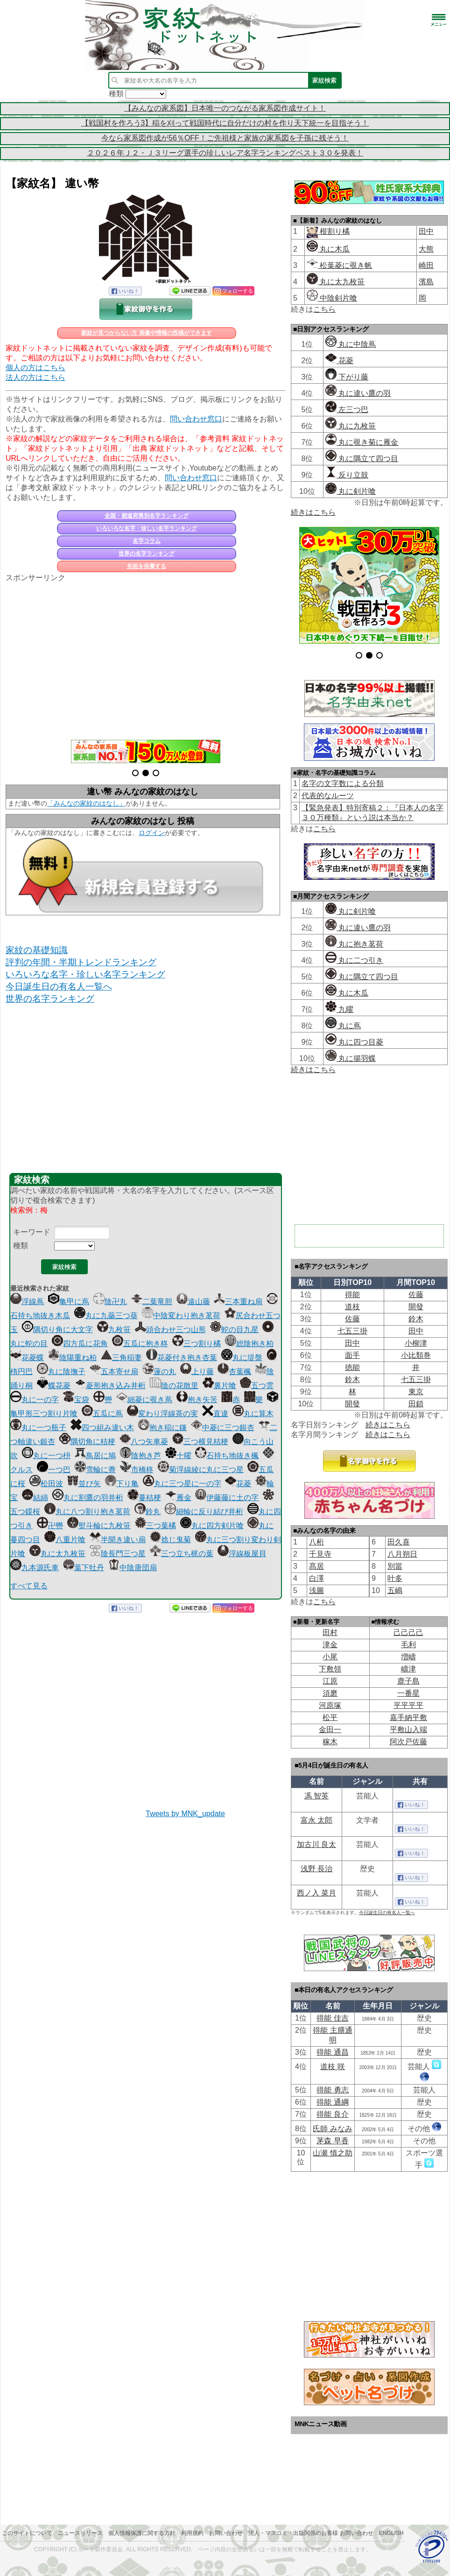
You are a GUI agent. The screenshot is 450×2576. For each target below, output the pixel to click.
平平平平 (408, 1705)
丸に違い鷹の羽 (358, 393)
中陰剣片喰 (332, 298)
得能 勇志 (332, 2090)
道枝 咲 (332, 2067)
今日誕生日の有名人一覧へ (59, 986)
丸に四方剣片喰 (212, 1526)
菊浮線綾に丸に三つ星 (201, 1470)
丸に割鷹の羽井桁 (87, 1498)
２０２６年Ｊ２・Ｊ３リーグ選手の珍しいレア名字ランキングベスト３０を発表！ (225, 153)
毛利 (408, 1645)
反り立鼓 (346, 475)
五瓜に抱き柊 (140, 1344)
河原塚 (330, 1705)
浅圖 (316, 1590)
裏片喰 (219, 1386)
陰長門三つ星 (118, 1554)
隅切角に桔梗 (87, 1442)
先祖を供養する (146, 566)
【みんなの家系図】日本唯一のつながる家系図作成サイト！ (225, 108)
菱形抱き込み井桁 (110, 1386)
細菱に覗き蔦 (144, 1400)
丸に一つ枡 (46, 1456)
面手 (352, 1355)
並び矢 (84, 1484)
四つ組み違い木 (102, 1428)
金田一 (330, 1730)
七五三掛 (352, 1331)
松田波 (46, 1484)
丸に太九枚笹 (57, 1554)
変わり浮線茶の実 (162, 1414)
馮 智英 (316, 1796)
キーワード (31, 1232)
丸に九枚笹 (350, 426)
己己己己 (408, 1632)
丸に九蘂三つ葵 (106, 1316)
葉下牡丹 (83, 1568)
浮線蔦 (27, 1302)
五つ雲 (257, 1386)
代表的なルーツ (328, 796)
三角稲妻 (121, 1358)
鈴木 (415, 1319)
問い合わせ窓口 (196, 419)
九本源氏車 (34, 1568)
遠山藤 (193, 1302)
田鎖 (415, 1404)
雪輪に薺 (95, 1470)
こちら (324, 309)
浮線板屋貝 (242, 1554)
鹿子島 (408, 1681)
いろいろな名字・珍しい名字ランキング (146, 528)
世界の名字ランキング (147, 553)
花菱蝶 (27, 1358)
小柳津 (416, 1343)
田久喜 (398, 1542)
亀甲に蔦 (68, 1302)
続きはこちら (313, 512)
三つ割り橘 (196, 1344)
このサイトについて (27, 2533)
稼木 (330, 1742)
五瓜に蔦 (102, 1414)
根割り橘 (334, 231)
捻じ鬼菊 (170, 1540)
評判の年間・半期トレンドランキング (81, 962)
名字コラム (147, 541)
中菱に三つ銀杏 (222, 1428)
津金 (330, 1645)
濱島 (426, 282)
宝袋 (76, 1400)
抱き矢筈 (197, 1400)
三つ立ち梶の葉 (181, 1554)
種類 (20, 1245)
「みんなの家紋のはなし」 (86, 803)
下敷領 (330, 1669)
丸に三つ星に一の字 (182, 1484)
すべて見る (29, 1586)
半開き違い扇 (118, 1540)
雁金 (178, 1498)
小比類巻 (416, 1355)
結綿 (35, 1498)
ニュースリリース (80, 2533)
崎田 (426, 265)
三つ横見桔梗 (200, 1442)
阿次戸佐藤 (408, 1742)
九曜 (339, 1009)
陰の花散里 (174, 1386)
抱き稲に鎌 (162, 1428)
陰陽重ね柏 (72, 1358)
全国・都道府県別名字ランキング (147, 515)
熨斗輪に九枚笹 (99, 1526)
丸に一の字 (34, 1400)
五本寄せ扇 (114, 1372)
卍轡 (50, 1526)
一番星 (408, 1693)
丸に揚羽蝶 (350, 1058)
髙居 (316, 1566)
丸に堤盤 (241, 1358)
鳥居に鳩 (95, 1456)
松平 (330, 1717)
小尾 (330, 1657)
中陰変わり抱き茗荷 (181, 1316)
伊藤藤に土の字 (227, 1498)
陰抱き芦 (140, 1456)
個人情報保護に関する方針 (142, 2533)
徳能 (352, 1367)
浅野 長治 (316, 1869)
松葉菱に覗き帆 (339, 265)
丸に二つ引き (354, 960)
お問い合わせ (226, 2533)
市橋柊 (137, 1470)
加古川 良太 (316, 1844)
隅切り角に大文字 (57, 1330)
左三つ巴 (346, 410)
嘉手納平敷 (408, 1717)
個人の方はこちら (35, 368)
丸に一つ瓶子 (38, 1428)
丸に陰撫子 (61, 1372)
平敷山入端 (408, 1730)
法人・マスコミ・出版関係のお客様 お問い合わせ (310, 2533)
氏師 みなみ (332, 2129)
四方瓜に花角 (80, 1344)
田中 (426, 231)
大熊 (426, 249)
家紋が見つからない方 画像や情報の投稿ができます (146, 333)
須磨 (330, 1693)
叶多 (394, 1578)
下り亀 (122, 1484)
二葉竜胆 (151, 1302)
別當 (394, 1566)
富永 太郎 (316, 1820)
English (391, 2533)
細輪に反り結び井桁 (204, 1512)
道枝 (352, 1307)
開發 (415, 1307)
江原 (330, 1681)
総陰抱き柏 (249, 1344)
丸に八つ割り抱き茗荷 (87, 1512)
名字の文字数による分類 (343, 783)
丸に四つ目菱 (354, 1042)
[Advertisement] (146, 655)
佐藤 (415, 1295)
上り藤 (197, 1372)
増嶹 (408, 1657)
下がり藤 (346, 377)
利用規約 (192, 2533)
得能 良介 (332, 2114)
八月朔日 (402, 1554)
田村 (330, 1632)
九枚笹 (114, 1330)
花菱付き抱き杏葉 (181, 1358)
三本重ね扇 (238, 1302)
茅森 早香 (332, 2141)
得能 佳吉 (332, 2018)
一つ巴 (53, 1470)
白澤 (316, 1578)
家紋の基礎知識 (37, 950)
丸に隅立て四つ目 (361, 459)
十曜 (178, 1456)
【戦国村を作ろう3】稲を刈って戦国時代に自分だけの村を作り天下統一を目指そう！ (225, 123)
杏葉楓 (234, 1372)
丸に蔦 (343, 1026)
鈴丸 (147, 1512)
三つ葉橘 (155, 1526)
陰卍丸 (110, 1302)
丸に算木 (253, 1414)
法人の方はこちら (35, 377)
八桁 (316, 1542)
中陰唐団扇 (132, 1568)
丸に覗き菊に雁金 (361, 442)
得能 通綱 (332, 2102)
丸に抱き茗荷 (354, 944)
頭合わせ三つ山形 (170, 1330)
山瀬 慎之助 (332, 2153)
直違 (215, 1414)
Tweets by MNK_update (185, 1814)
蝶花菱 (53, 1386)
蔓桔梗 (144, 1498)
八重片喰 (64, 1540)
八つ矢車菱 (144, 1442)
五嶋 (394, 1590)
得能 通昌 (332, 2052)
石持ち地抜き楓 (227, 1456)
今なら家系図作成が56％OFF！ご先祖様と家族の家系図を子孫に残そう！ (225, 138)
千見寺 (320, 1554)
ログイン (152, 832)
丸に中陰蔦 (350, 344)
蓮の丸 (159, 1372)
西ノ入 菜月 (316, 1893)
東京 (415, 1392)
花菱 (238, 1484)
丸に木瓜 (328, 249)
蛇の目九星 (234, 1330)
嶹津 (408, 1669)
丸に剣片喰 (350, 491)
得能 (352, 1295)
